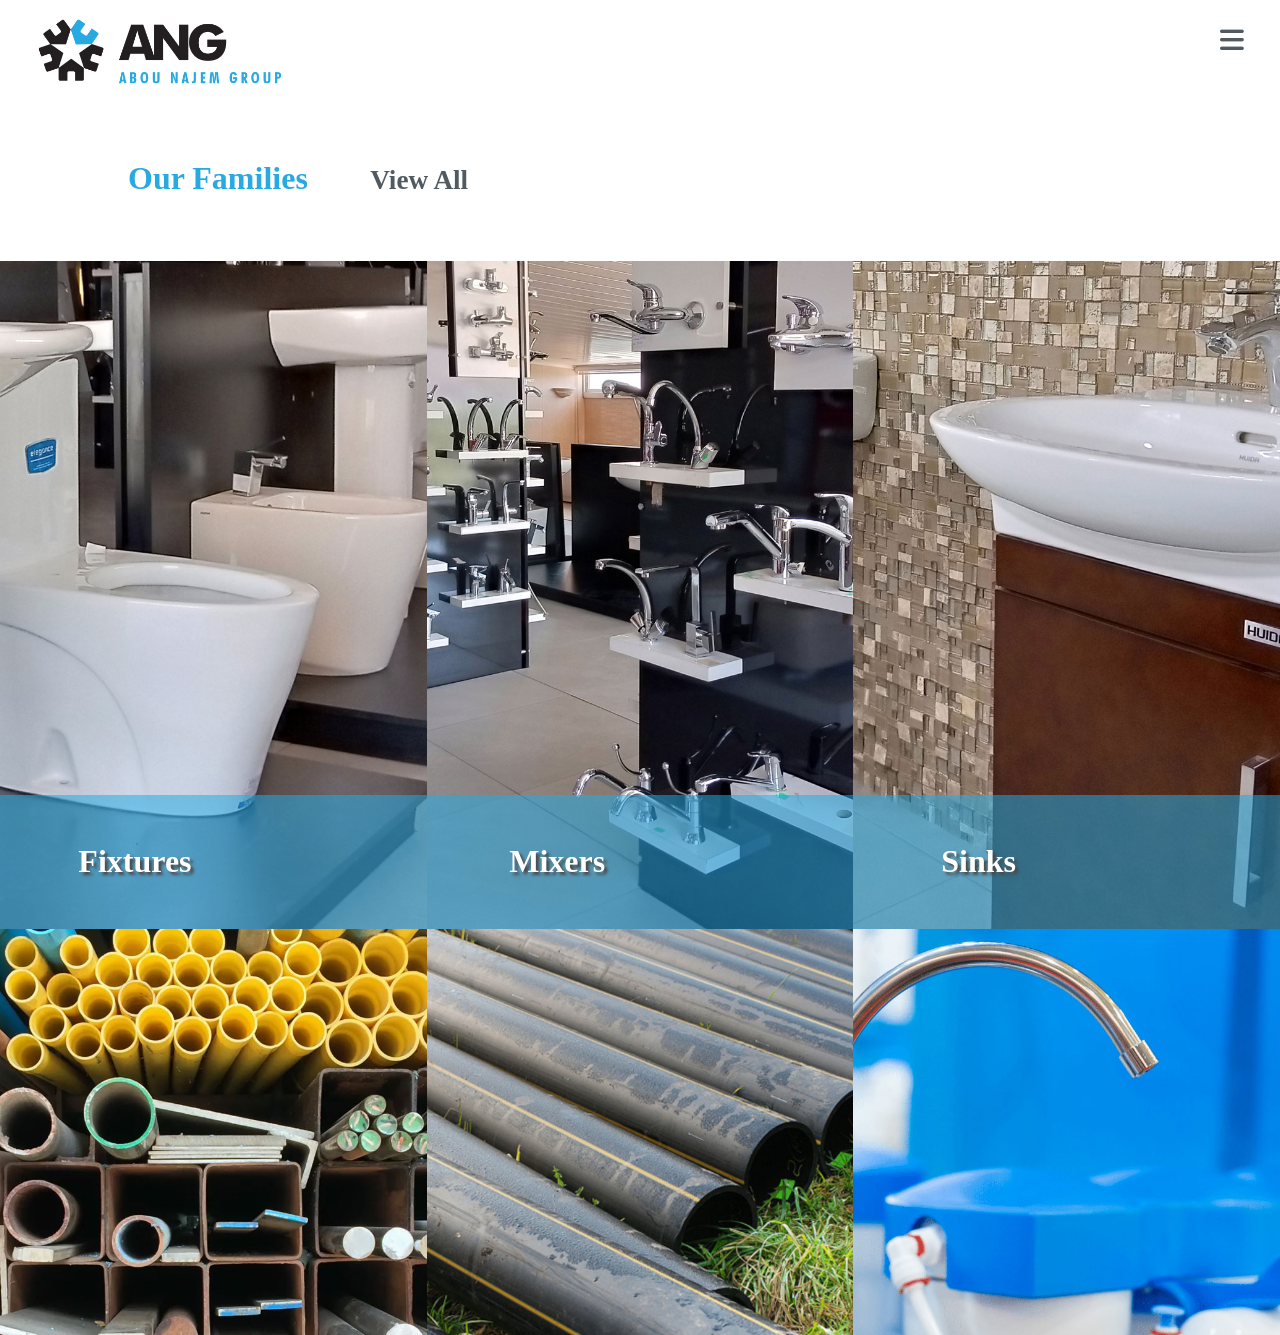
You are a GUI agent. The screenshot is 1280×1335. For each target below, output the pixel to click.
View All (419, 180)
